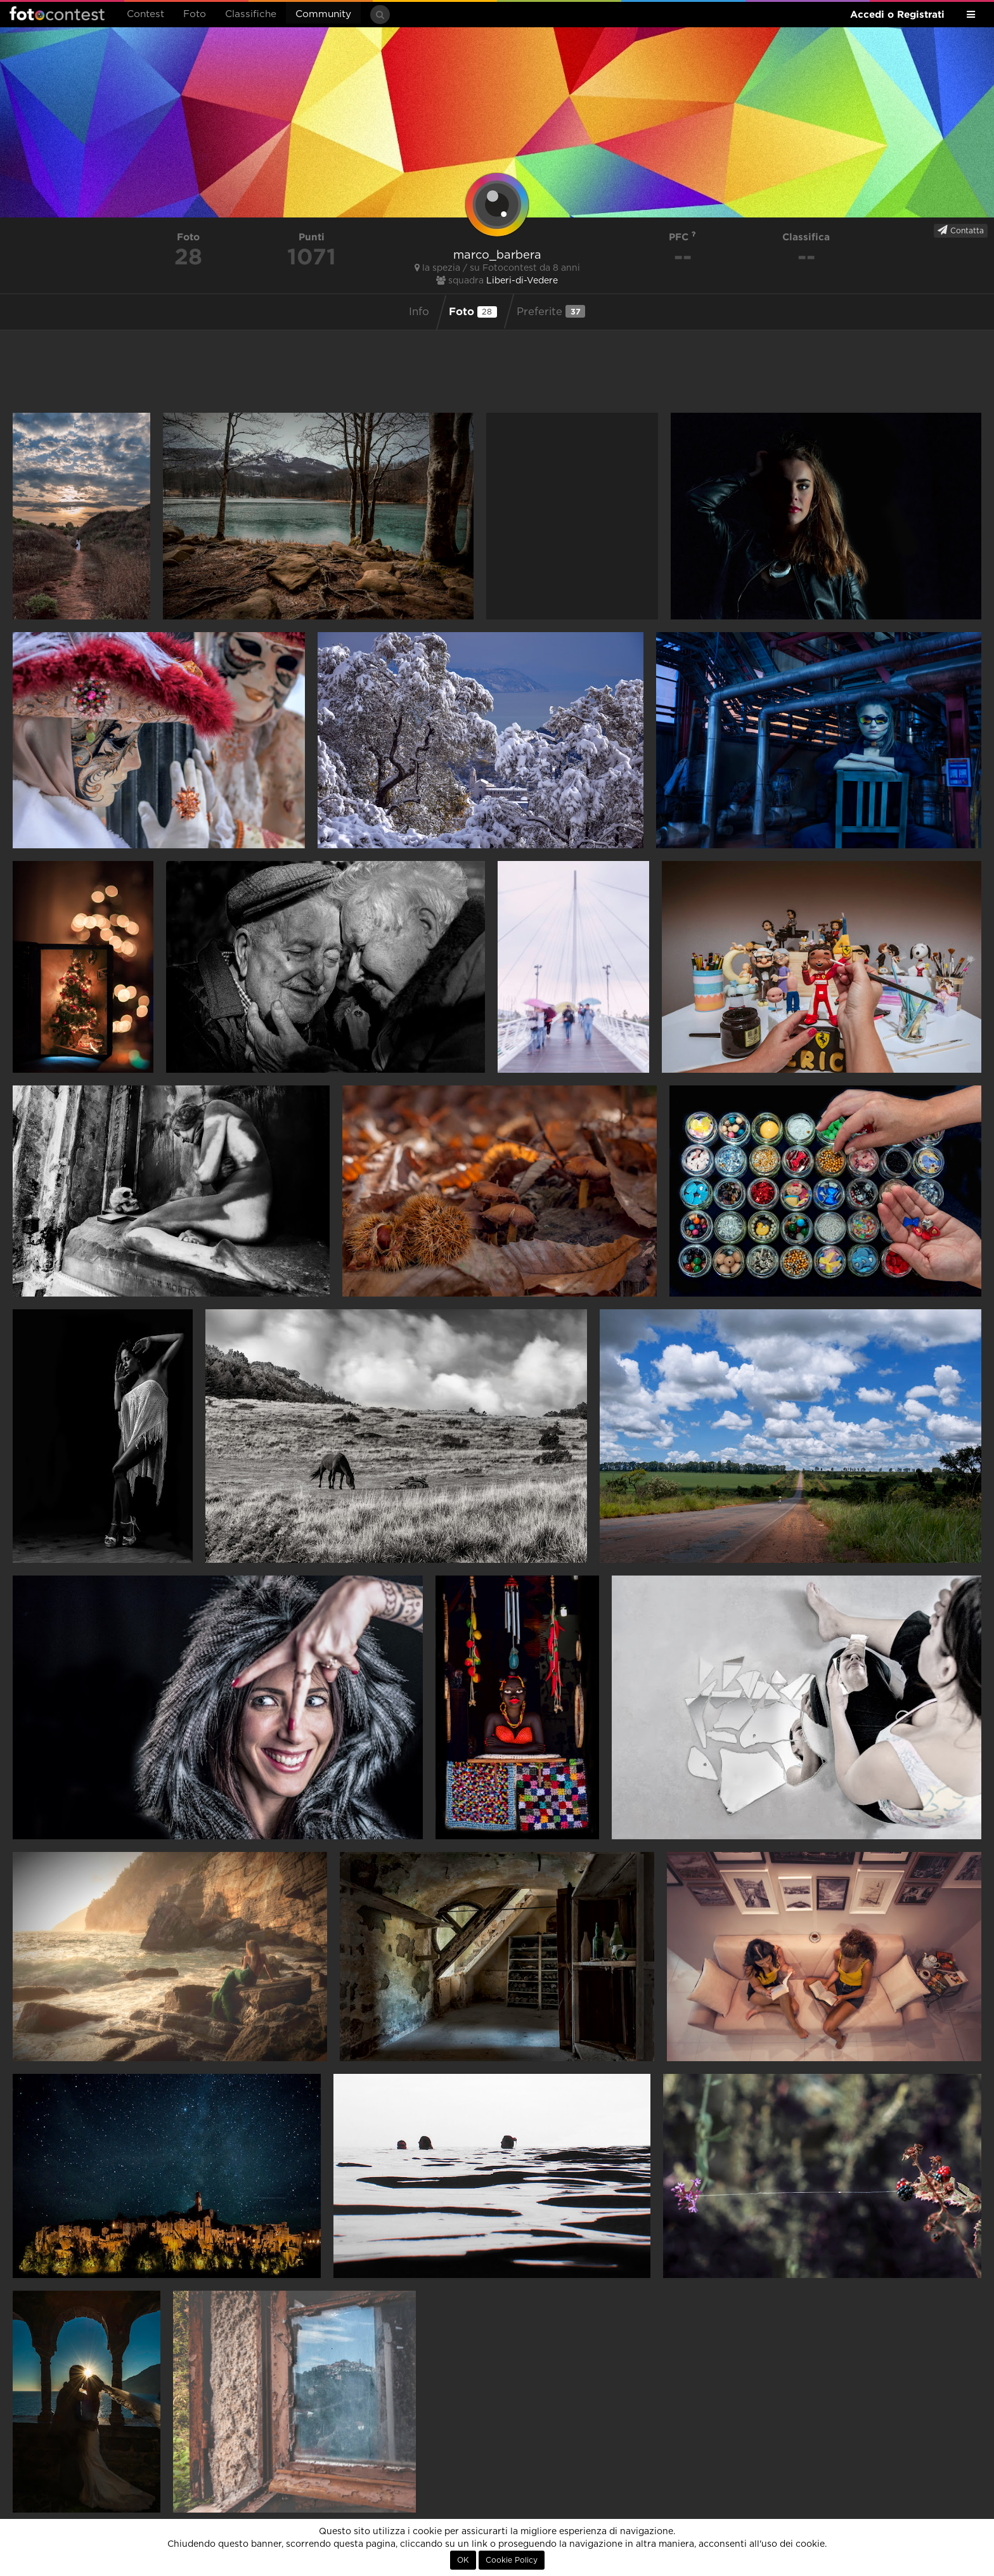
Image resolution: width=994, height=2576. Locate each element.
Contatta (961, 230)
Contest (145, 14)
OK (463, 2560)
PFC (682, 236)
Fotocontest (57, 13)
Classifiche (250, 14)
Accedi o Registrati (897, 14)
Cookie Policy (512, 2560)
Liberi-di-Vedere (522, 280)
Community (323, 14)
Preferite (551, 311)
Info (419, 312)
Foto (194, 14)
